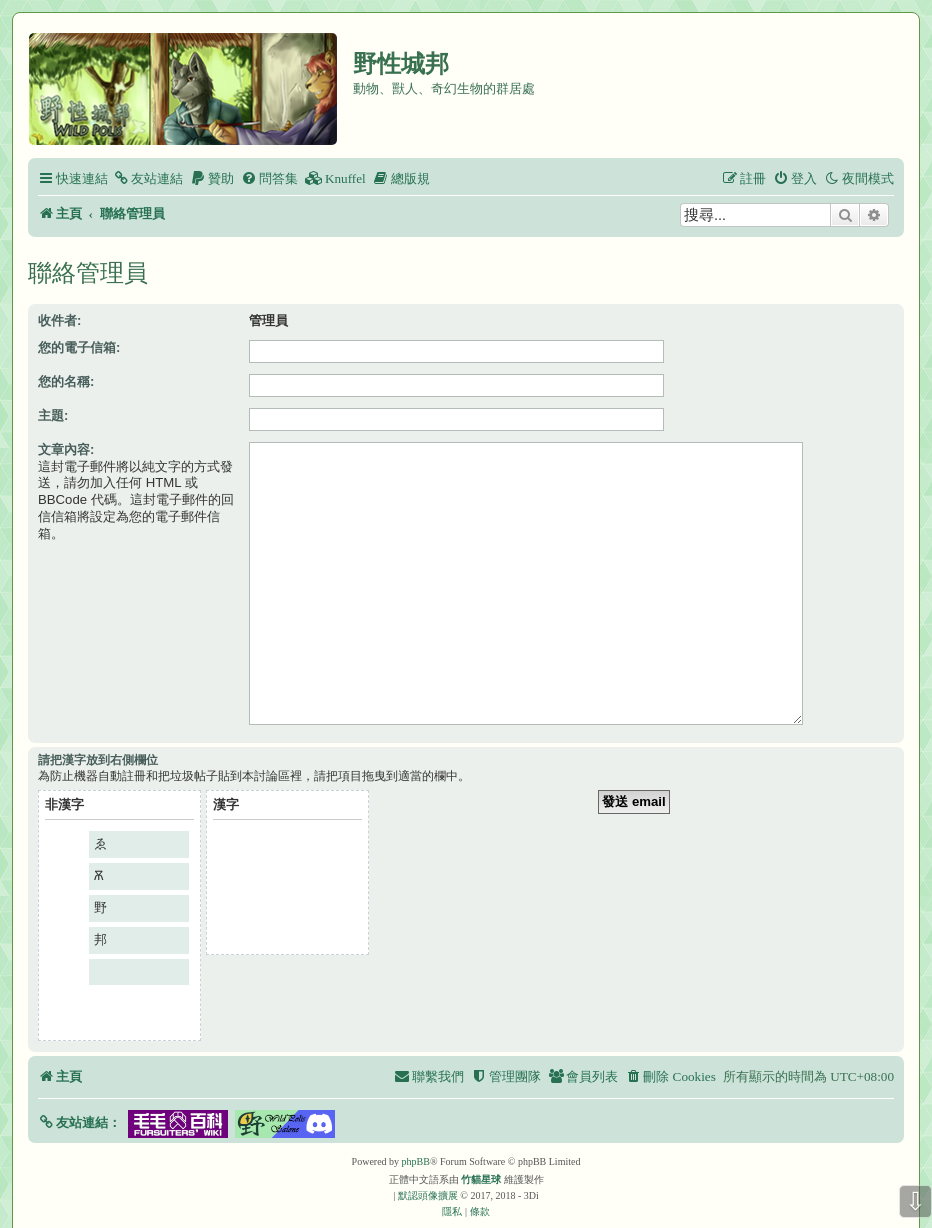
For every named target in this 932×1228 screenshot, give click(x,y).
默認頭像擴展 (428, 1164)
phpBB (416, 1130)
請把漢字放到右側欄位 (98, 729)
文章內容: (66, 449)
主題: (53, 415)
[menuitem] (148, 178)
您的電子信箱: (79, 347)
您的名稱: (66, 381)
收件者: (59, 320)
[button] (79, 1091)
